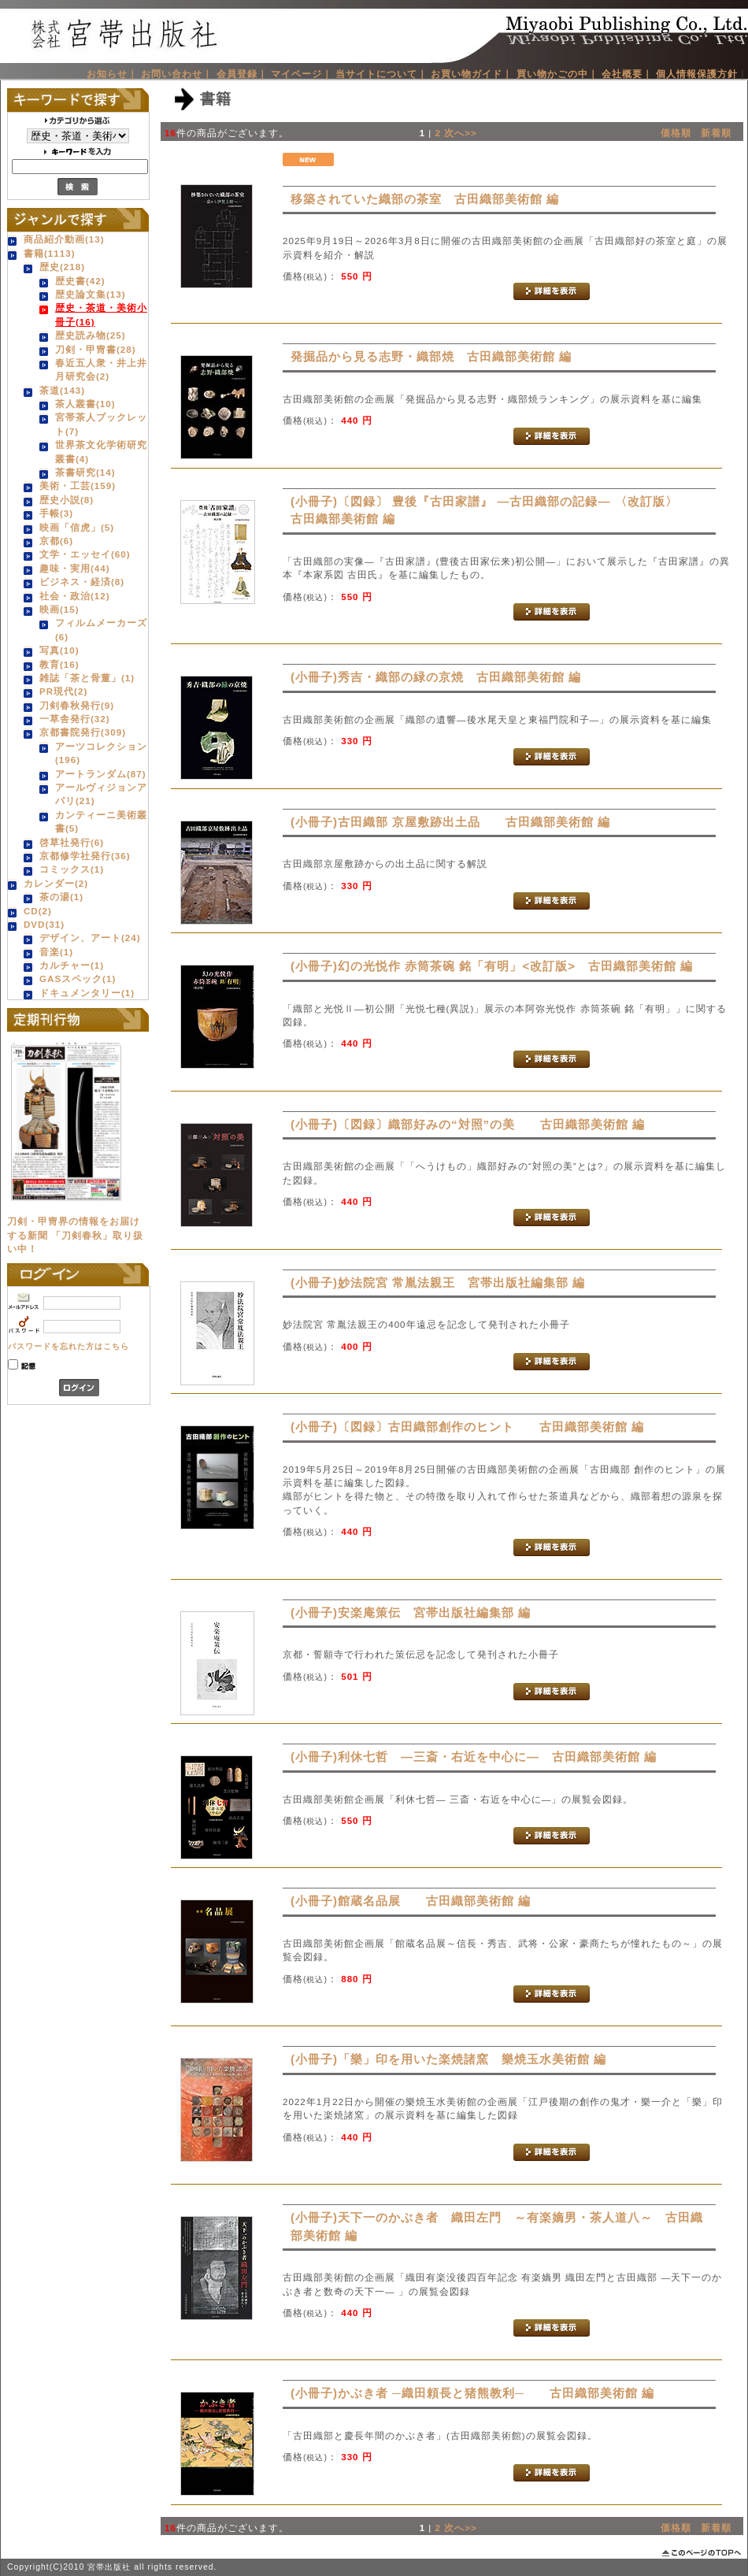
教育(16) (59, 664)
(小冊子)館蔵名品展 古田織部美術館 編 (411, 1900)
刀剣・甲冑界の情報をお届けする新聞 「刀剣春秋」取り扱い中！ (75, 1235)
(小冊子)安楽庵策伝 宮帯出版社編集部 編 (411, 1612)
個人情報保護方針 (697, 74)
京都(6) (56, 541)
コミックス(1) (71, 869)
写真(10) (59, 650)
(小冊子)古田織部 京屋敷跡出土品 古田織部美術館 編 (450, 821)
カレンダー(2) (56, 883)
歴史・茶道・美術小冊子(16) (101, 314)
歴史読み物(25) (90, 335)
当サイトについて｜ (381, 74)
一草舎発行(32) (74, 718)
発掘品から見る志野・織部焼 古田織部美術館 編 (431, 356)
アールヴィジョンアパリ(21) (101, 794)
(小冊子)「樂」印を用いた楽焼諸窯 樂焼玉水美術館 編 (448, 2059)
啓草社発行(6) (71, 842)
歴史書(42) (80, 281)
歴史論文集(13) (90, 294)
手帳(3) (56, 513)
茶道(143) (62, 390)
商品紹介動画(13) (64, 239)
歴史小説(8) (66, 500)
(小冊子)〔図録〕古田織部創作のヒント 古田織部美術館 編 (467, 1426)
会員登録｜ (242, 74)
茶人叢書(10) (85, 403)
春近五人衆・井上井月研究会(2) (101, 369)
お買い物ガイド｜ (472, 74)
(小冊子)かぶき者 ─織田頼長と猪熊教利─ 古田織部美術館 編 (472, 2393)
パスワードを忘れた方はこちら (68, 1346)
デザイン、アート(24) (90, 937)
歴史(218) (62, 266)
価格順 (676, 133)
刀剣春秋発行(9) (76, 705)
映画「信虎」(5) (76, 527)
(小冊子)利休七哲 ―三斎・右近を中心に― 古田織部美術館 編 (474, 1756)
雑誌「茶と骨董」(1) (87, 678)
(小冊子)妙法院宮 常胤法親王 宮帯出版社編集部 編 (438, 1282)
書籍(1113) (50, 253)
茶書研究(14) (85, 472)
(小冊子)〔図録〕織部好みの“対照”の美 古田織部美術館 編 (468, 1124)
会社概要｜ (627, 74)
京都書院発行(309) (82, 732)
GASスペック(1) (77, 978)
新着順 (716, 133)
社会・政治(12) (74, 596)
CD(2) (38, 911)
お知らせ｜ (112, 74)
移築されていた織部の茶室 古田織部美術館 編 (425, 199)
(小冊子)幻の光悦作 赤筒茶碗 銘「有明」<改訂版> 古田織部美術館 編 (492, 966)
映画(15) (59, 609)
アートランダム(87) (100, 774)
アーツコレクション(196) (101, 753)
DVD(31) (44, 924)
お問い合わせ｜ (177, 74)
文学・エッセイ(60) (85, 554)
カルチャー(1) (71, 965)
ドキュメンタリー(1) (87, 993)
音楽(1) (56, 952)
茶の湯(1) (61, 896)
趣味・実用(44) (74, 568)
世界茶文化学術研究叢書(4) (101, 451)
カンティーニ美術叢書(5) (101, 821)
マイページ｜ (301, 74)
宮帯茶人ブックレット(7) (101, 424)
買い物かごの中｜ (557, 74)
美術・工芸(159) (77, 485)
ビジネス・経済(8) (81, 581)
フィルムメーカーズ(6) (101, 629)
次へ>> (460, 133)
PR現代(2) (63, 691)
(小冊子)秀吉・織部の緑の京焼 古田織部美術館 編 (436, 677)
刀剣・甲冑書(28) (95, 349)
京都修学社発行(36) (85, 856)
